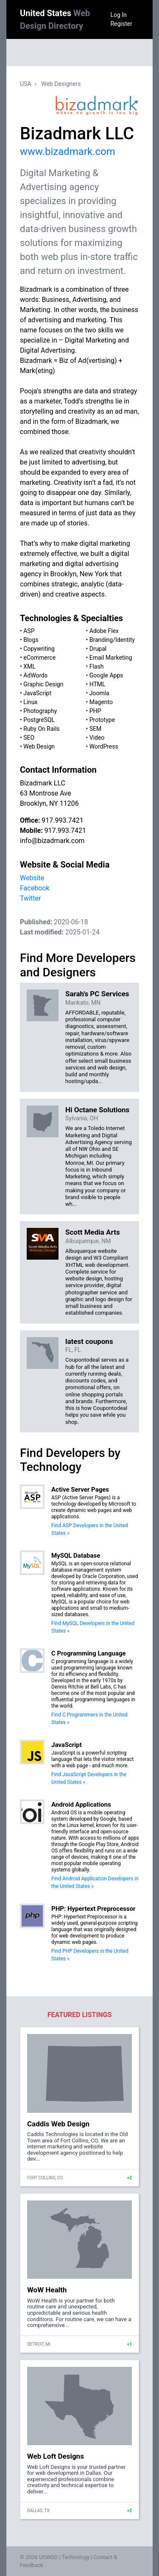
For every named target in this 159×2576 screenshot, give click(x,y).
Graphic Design (43, 684)
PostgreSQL (39, 719)
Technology (75, 2557)
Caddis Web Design (58, 2124)
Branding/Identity (112, 639)
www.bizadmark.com (67, 152)
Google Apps (106, 675)
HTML (97, 684)
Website (32, 878)
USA (25, 83)
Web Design (39, 746)
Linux (30, 702)
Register (121, 23)
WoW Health (47, 2290)
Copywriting (39, 648)
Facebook (34, 888)
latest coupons (89, 1341)
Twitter (30, 898)
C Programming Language (88, 1653)
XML (29, 666)
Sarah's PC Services (97, 993)
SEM (95, 728)
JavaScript (37, 693)
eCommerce (39, 657)
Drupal (98, 648)
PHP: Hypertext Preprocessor (93, 1909)
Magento (101, 702)
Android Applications (81, 1804)
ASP (28, 630)
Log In (118, 14)
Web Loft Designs (55, 2456)
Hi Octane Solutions (97, 1110)
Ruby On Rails (41, 728)
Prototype (102, 719)
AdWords (35, 675)
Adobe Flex (104, 630)
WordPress (103, 746)
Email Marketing (110, 657)
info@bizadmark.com (52, 841)
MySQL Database (75, 1555)
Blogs (30, 639)
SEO (28, 737)
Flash (96, 666)
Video (97, 737)
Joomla (99, 693)
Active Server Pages (80, 1489)
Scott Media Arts (92, 1232)
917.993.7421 (62, 820)
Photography (40, 711)
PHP (95, 711)
